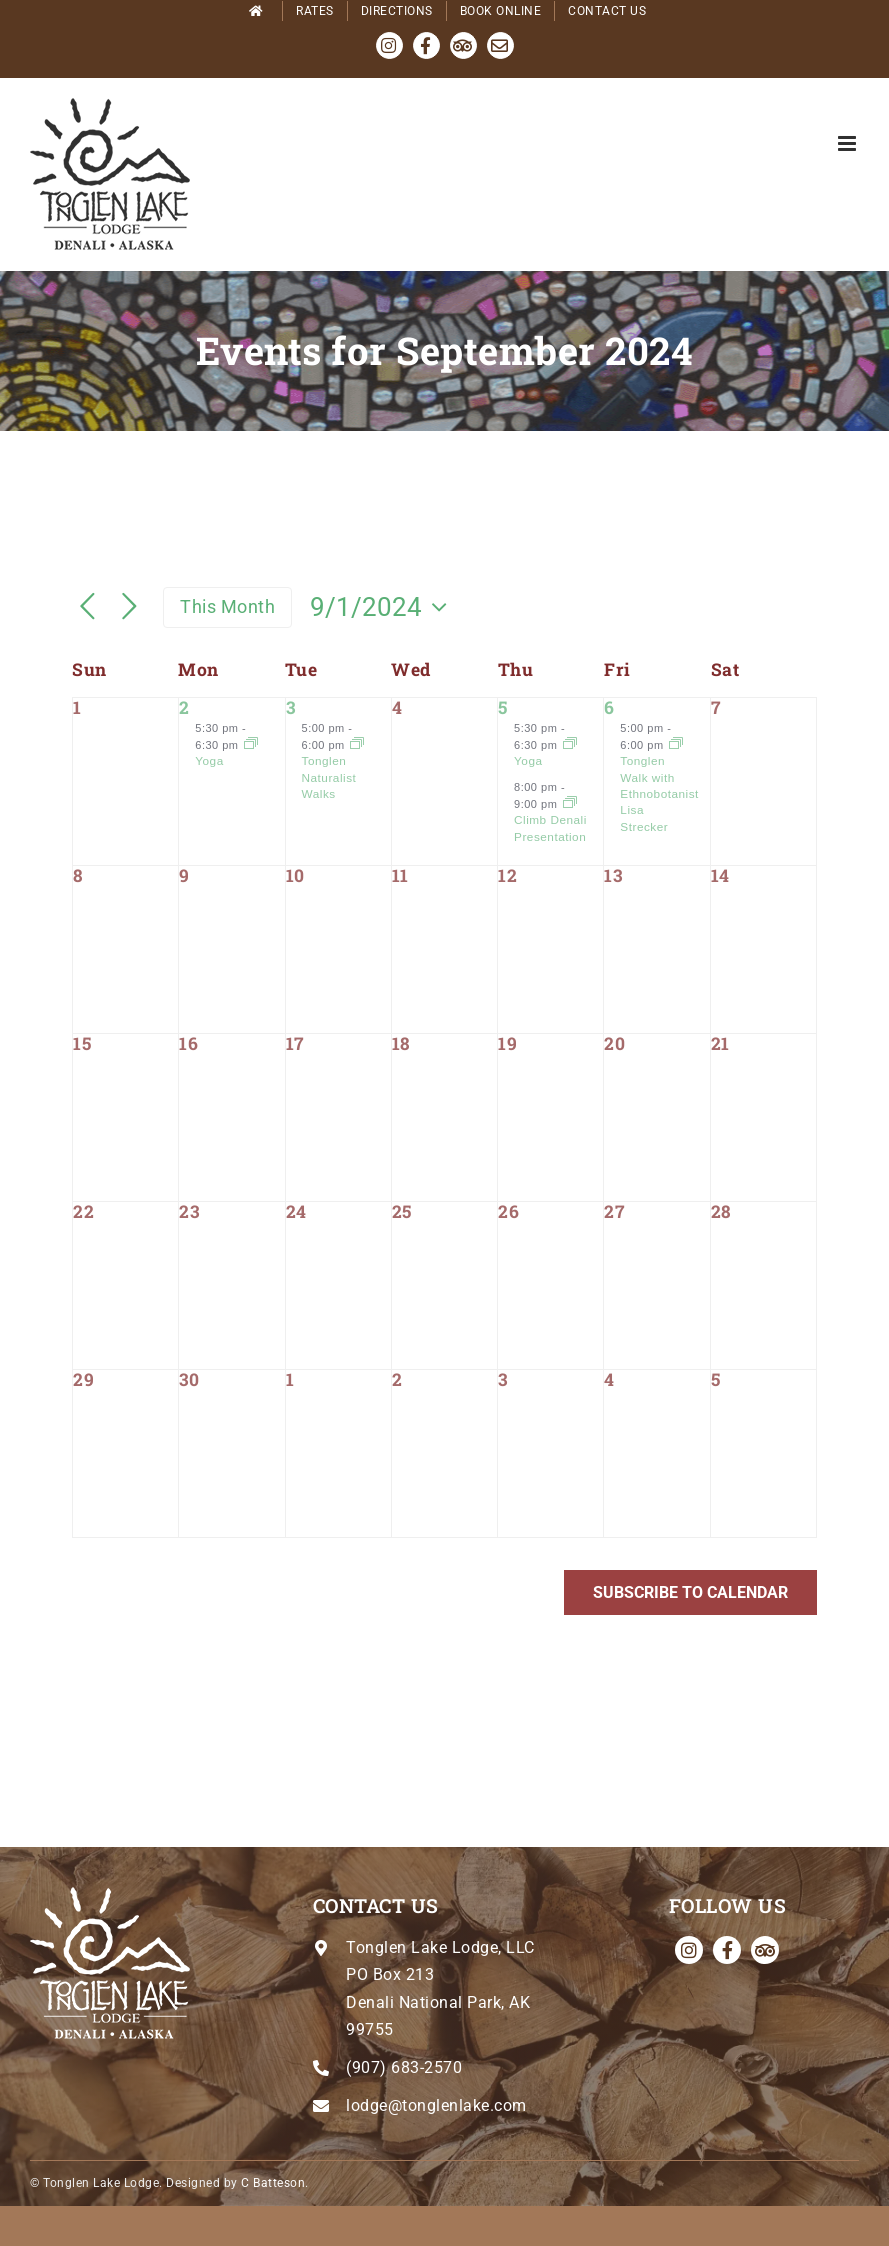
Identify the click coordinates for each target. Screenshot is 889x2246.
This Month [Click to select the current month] (227, 606)
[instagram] (689, 1950)
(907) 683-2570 (404, 2067)
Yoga (209, 760)
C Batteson (273, 2183)
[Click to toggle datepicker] (383, 607)
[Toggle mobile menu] (849, 143)
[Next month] (130, 607)
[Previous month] (88, 607)
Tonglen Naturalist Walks (329, 777)
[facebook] (727, 1950)
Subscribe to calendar (690, 1592)
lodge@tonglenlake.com (436, 2105)
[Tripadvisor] (765, 1950)
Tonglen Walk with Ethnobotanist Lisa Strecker (659, 793)
